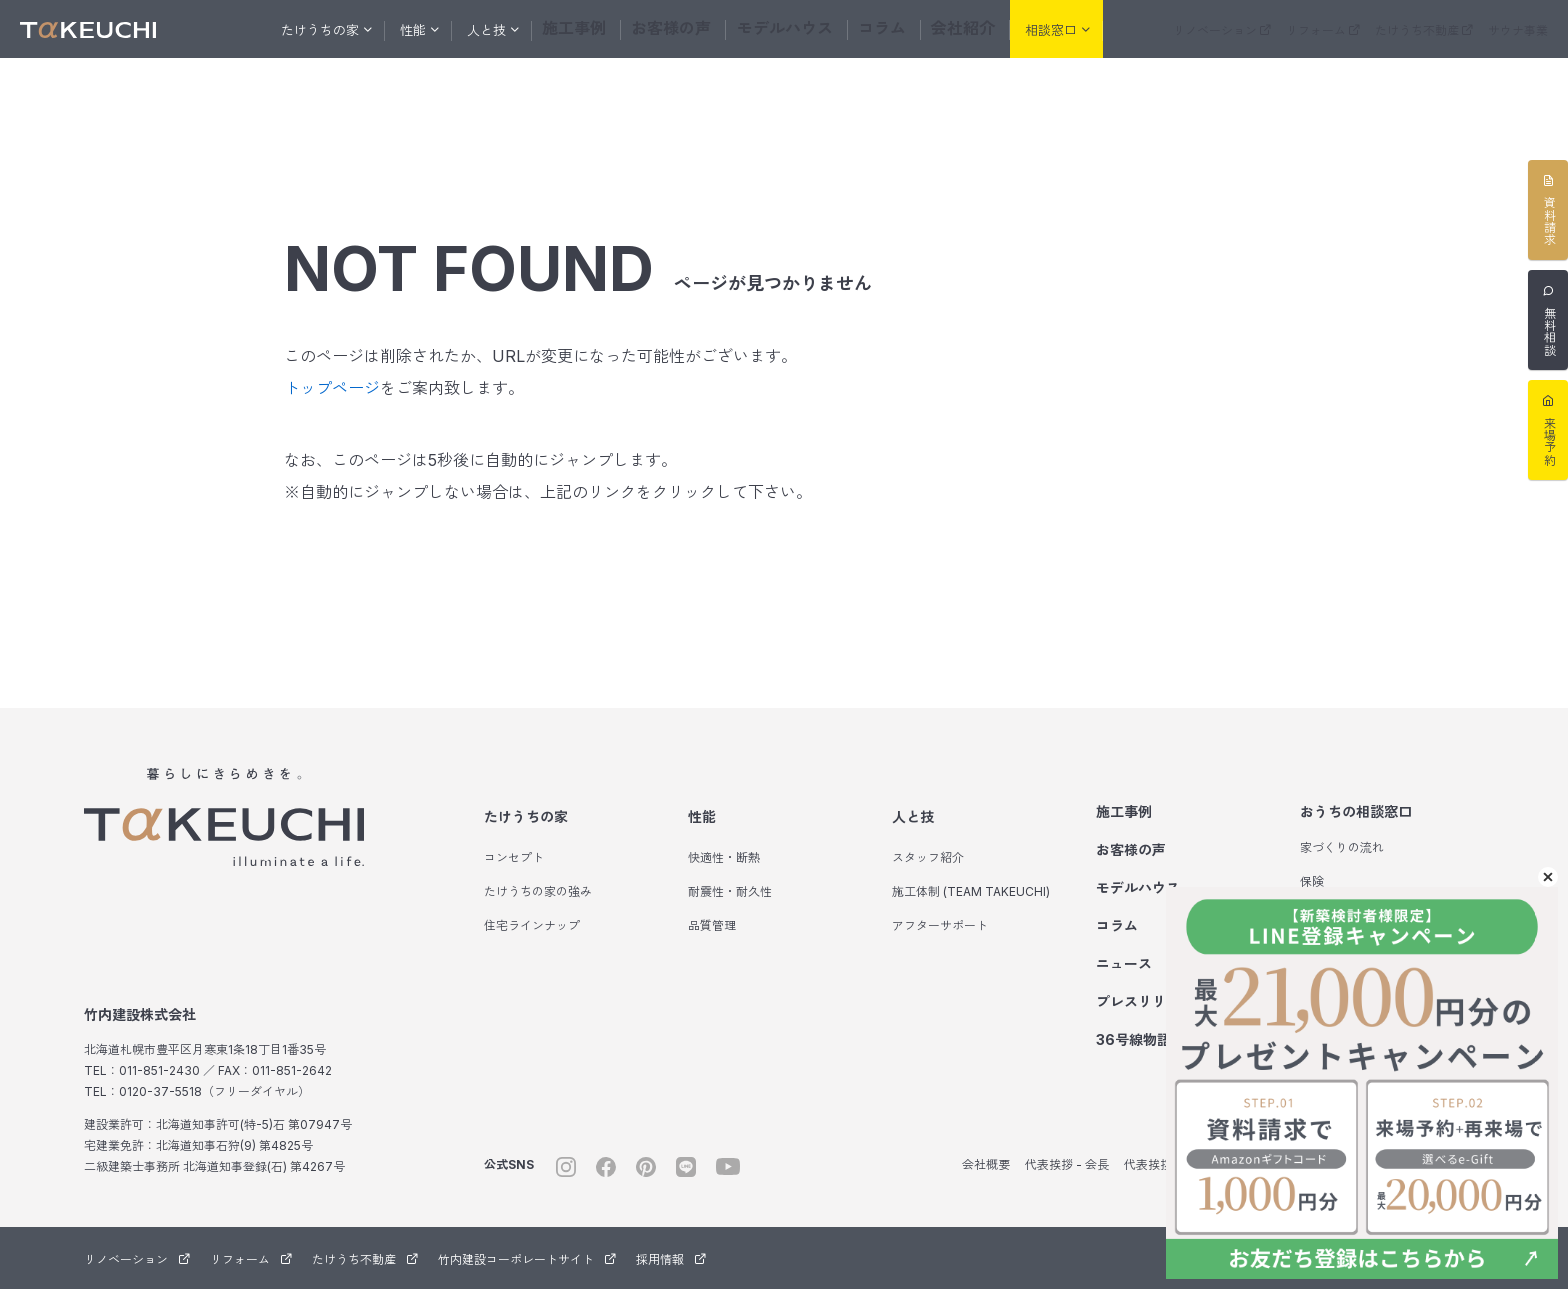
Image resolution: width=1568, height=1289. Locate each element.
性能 (702, 816)
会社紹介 (948, 29)
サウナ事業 (1518, 30)
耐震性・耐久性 (730, 891)
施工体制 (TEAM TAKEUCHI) (971, 891)
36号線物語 (1145, 1039)
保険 (1312, 881)
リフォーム (1323, 30)
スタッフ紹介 (928, 857)
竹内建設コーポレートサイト (527, 1259)
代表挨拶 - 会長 (1067, 1164)
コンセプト (514, 857)
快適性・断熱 (724, 857)
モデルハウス (784, 29)
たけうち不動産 (1424, 30)
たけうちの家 (526, 816)
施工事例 (594, 29)
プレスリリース (1145, 1001)
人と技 (913, 816)
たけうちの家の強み (538, 891)
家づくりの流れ (1342, 847)
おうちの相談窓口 (1356, 811)
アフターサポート (940, 925)
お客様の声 (682, 29)
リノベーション (1222, 30)
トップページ (332, 388)
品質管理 (712, 925)
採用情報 (671, 1259)
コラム (872, 29)
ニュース (1124, 963)
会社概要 (986, 1164)
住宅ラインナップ (532, 925)
